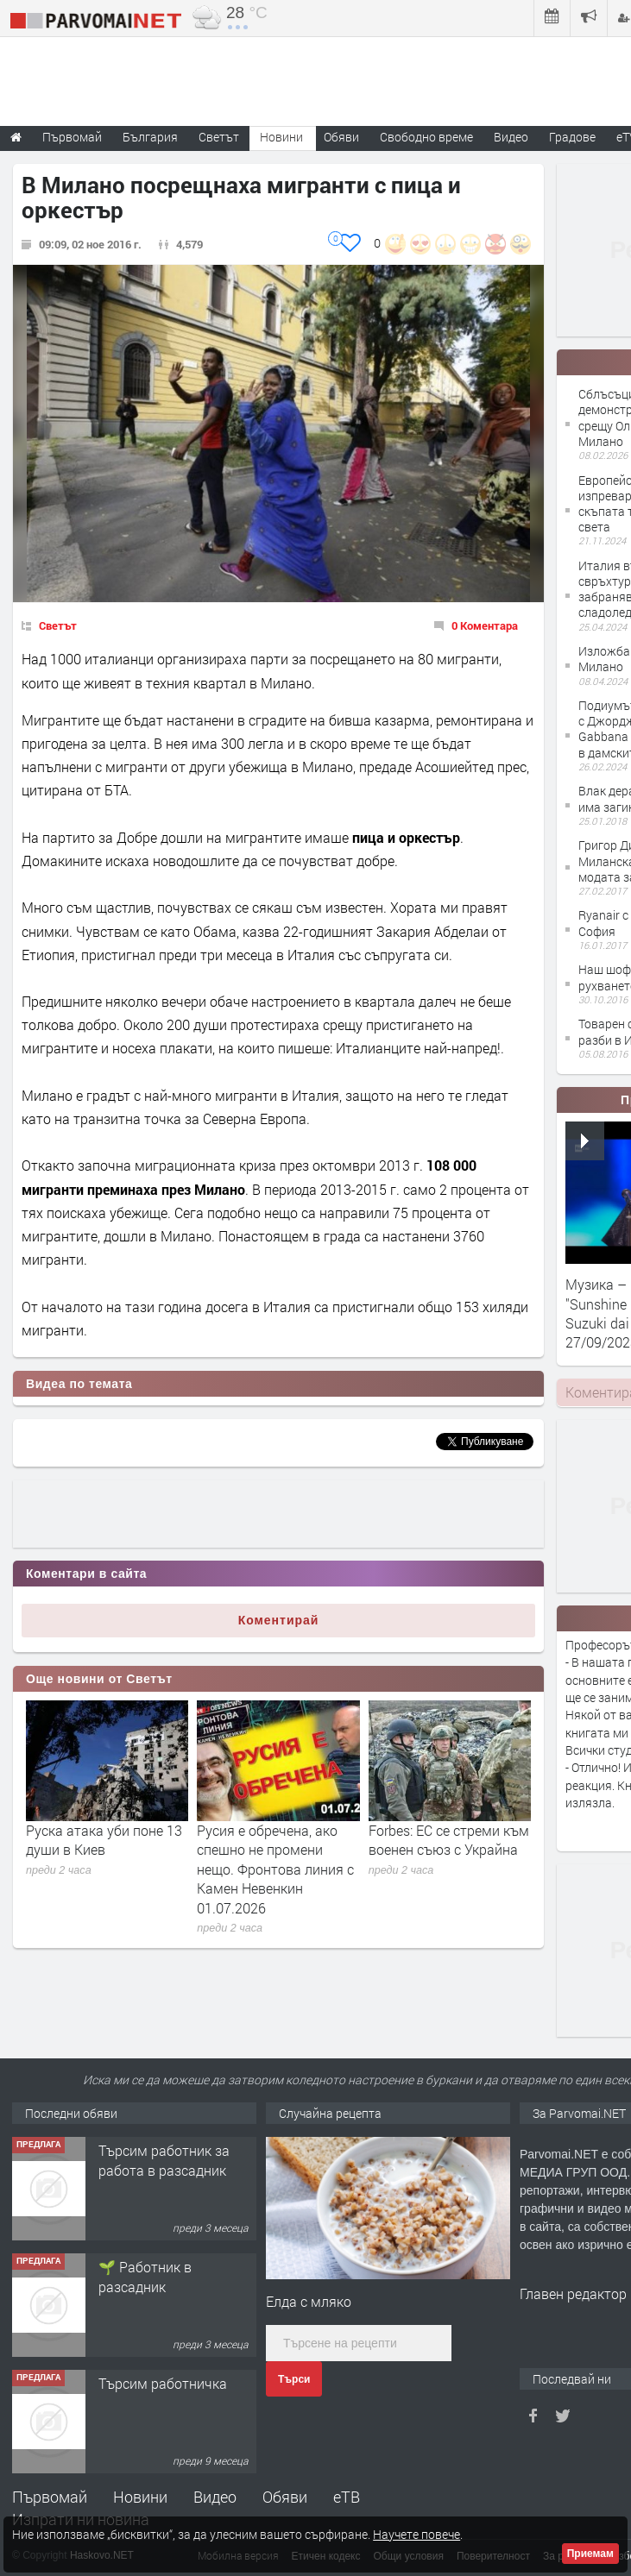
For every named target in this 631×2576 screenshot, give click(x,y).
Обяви (284, 2496)
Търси (294, 2379)
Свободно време (426, 137)
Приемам (590, 2554)
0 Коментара (484, 625)
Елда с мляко (308, 2301)
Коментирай (278, 1620)
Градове (572, 137)
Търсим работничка (162, 2383)
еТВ (346, 2496)
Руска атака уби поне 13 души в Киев (104, 1839)
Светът (58, 625)
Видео (215, 2496)
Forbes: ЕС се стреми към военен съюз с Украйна (449, 1839)
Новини (281, 137)
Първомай (49, 2496)
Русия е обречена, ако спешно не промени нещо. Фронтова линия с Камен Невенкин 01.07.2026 (275, 1869)
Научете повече (416, 2534)
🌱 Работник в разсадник (145, 2276)
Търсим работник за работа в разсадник (164, 2159)
